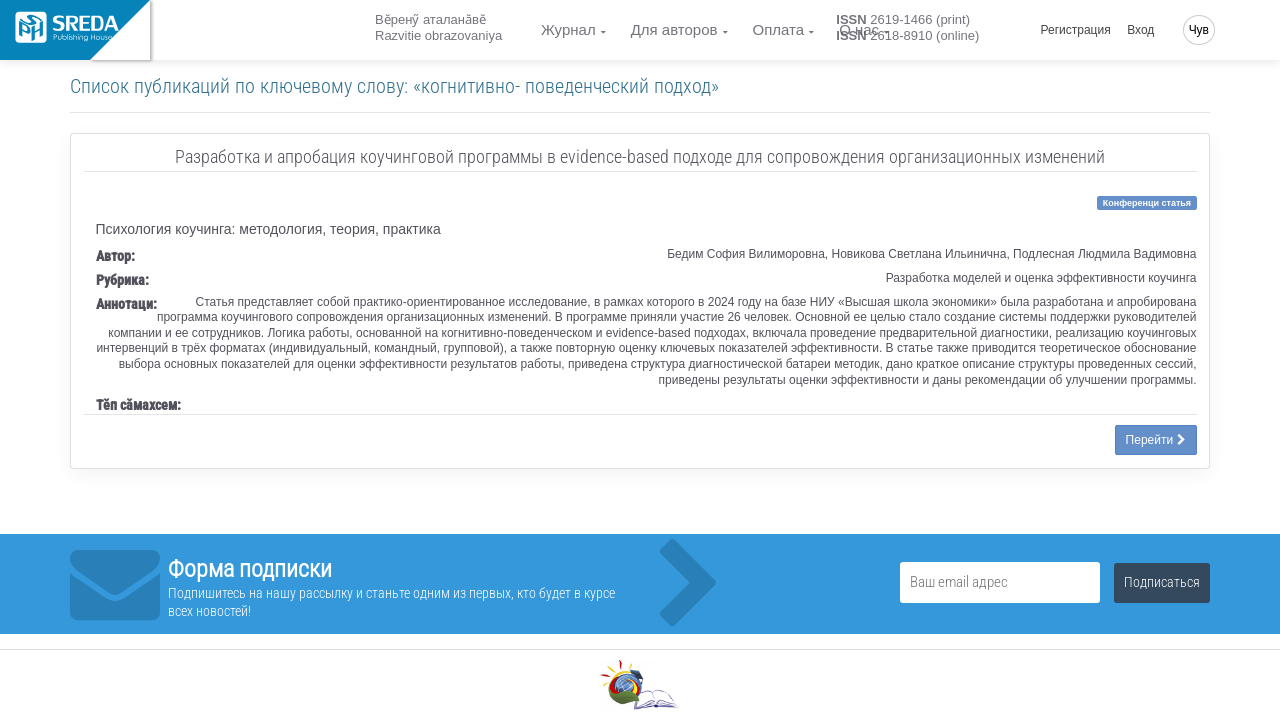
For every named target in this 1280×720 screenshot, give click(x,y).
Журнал (568, 29)
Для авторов (674, 29)
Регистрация (1076, 30)
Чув (1199, 30)
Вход (1140, 30)
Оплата (779, 29)
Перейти (1156, 440)
